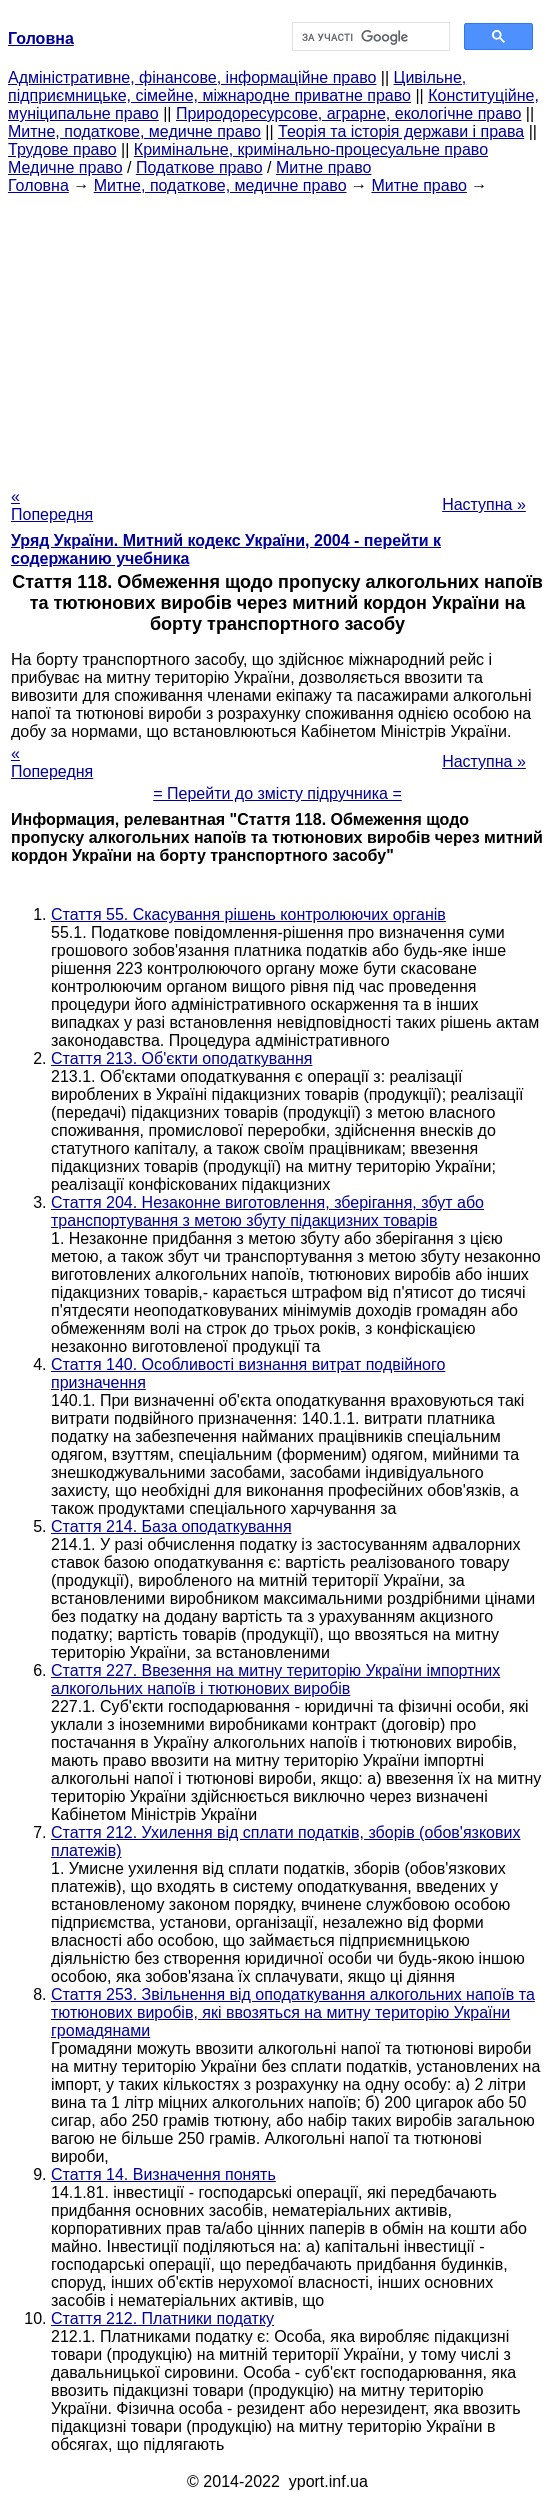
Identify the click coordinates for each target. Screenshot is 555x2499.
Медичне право (65, 167)
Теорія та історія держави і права (401, 131)
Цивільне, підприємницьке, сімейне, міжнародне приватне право (237, 86)
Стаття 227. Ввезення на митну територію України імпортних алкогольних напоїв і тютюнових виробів (275, 1679)
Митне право (323, 167)
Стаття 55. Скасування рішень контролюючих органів (248, 914)
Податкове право (199, 167)
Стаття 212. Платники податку (162, 2318)
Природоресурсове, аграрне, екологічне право (348, 113)
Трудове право (62, 149)
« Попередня (52, 505)
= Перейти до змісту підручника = (277, 793)
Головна (38, 185)
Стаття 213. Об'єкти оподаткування (181, 1058)
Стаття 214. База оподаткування (171, 1526)
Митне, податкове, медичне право (134, 131)
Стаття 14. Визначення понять (163, 2174)
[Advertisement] (277, 335)
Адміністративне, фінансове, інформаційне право (192, 77)
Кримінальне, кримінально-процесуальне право (311, 149)
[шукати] (369, 37)
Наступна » (484, 504)
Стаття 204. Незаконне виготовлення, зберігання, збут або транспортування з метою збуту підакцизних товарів (267, 1211)
